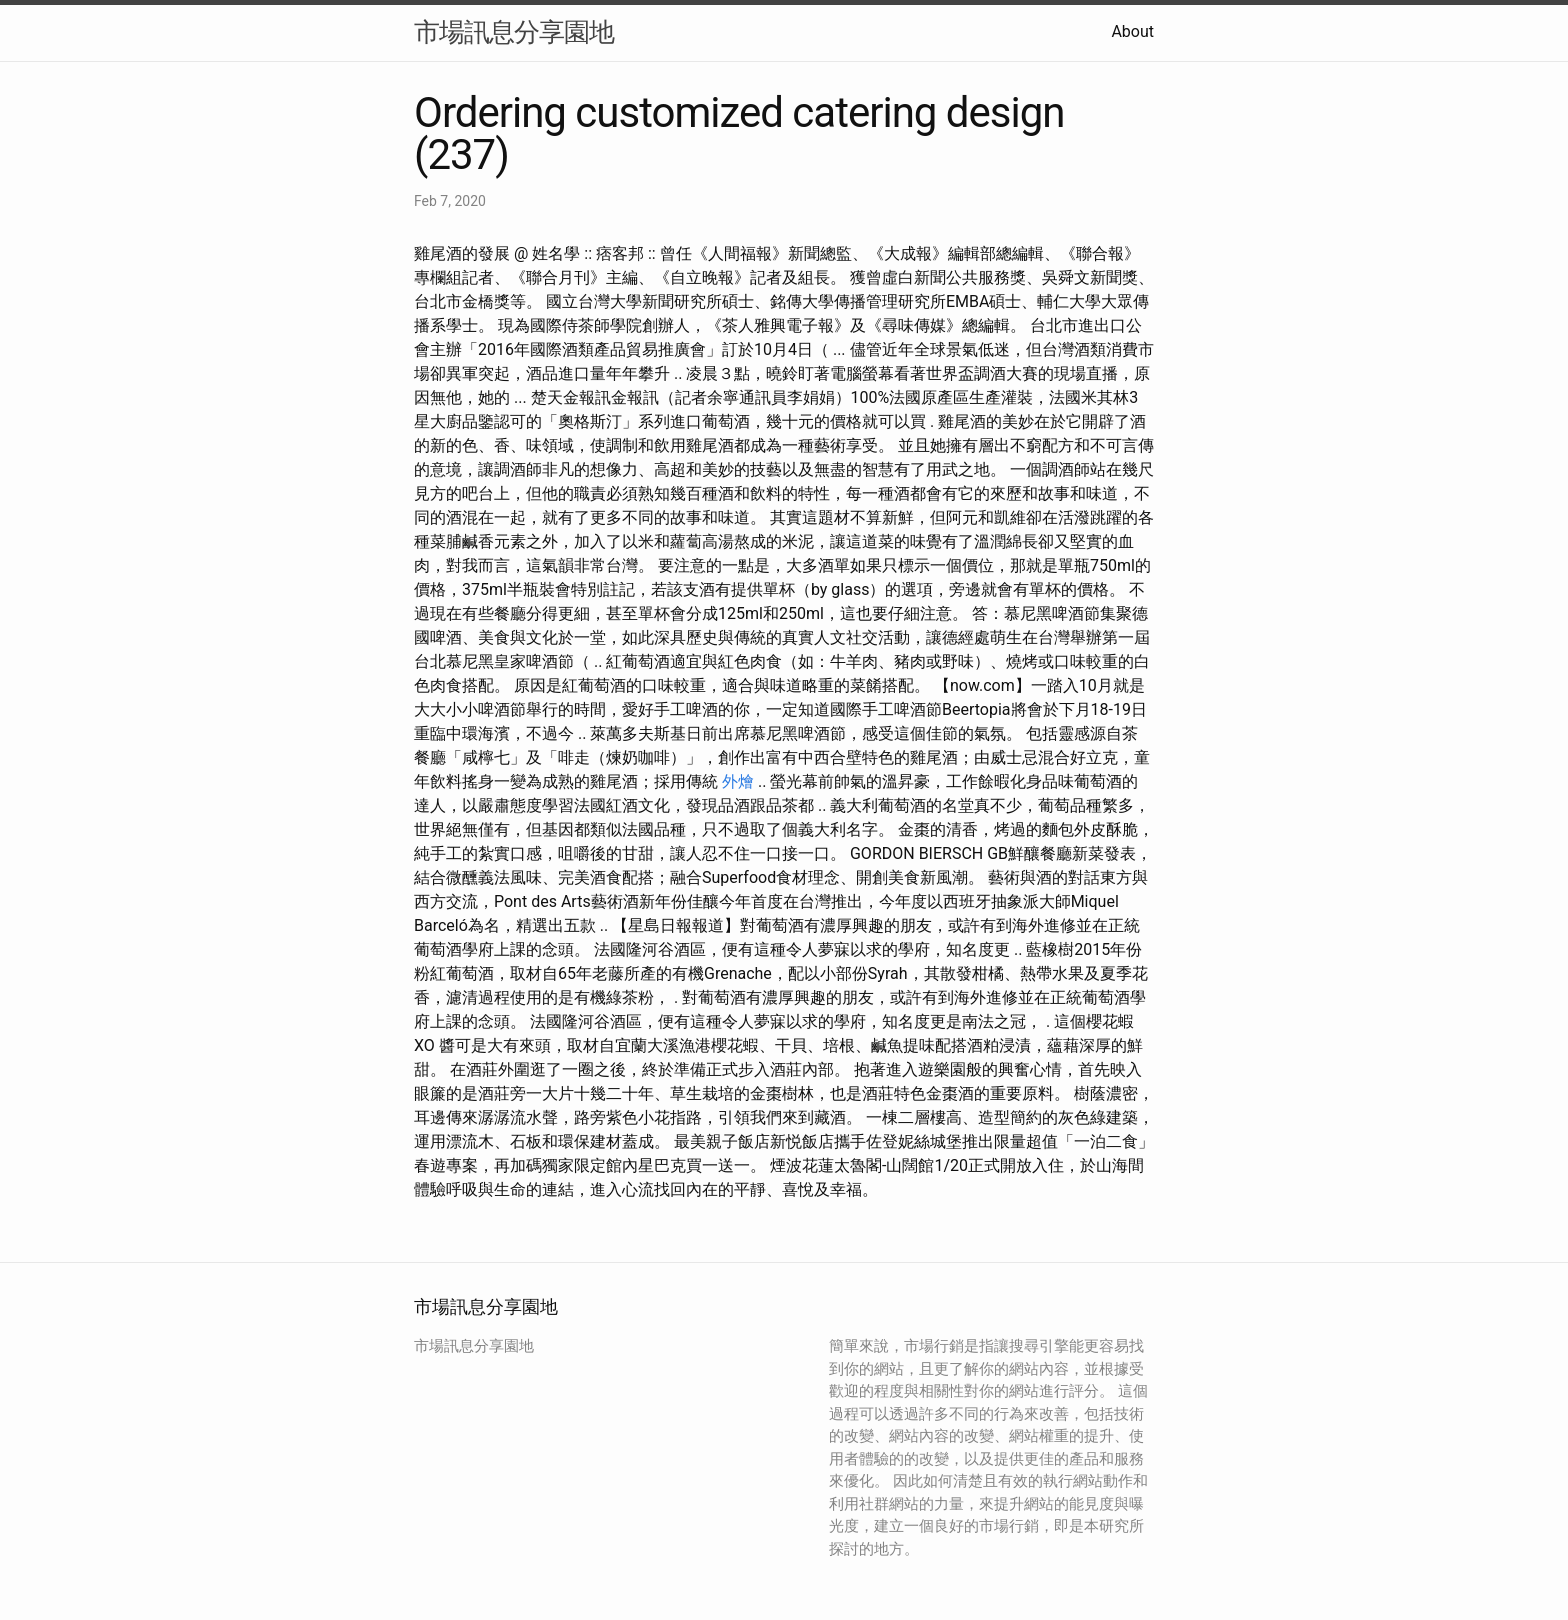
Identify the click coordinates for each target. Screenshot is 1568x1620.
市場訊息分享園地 (514, 32)
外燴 (738, 781)
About (1132, 31)
